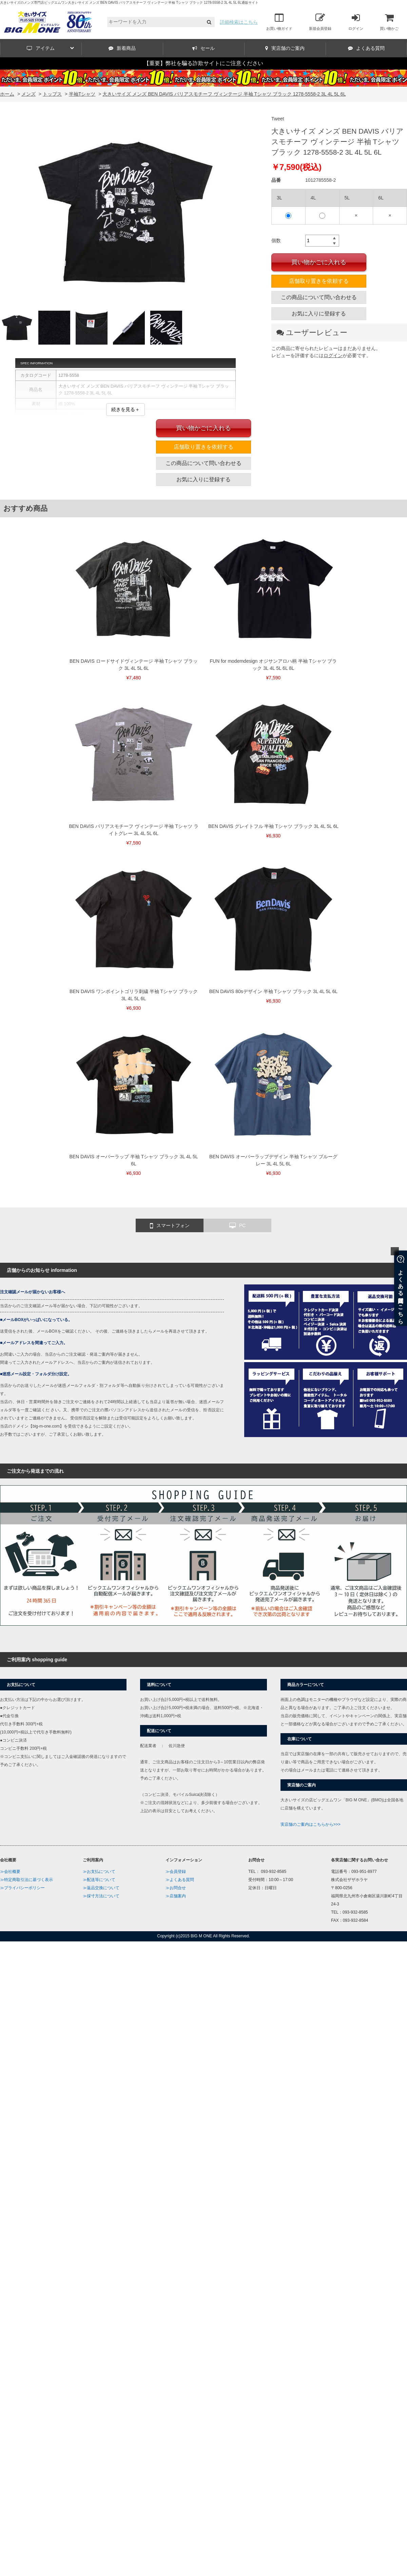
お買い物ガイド (279, 22)
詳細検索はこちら (239, 22)
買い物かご (389, 22)
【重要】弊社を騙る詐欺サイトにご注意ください (203, 63)
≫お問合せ (176, 1887)
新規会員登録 (320, 22)
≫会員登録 (176, 1871)
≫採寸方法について (101, 1896)
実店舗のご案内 (285, 48)
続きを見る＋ (125, 409)
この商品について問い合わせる (319, 297)
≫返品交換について (101, 1887)
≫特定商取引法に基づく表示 (26, 1879)
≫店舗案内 (176, 1896)
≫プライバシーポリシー (22, 1887)
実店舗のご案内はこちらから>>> (310, 1824)
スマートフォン (170, 1225)
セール (203, 48)
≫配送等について (99, 1879)
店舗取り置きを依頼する (319, 281)
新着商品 (122, 48)
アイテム (50, 48)
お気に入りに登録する (319, 313)
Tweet (277, 118)
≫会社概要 (10, 1871)
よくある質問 (366, 48)
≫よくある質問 (180, 1879)
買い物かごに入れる (318, 262)
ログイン (355, 22)
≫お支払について (99, 1871)
